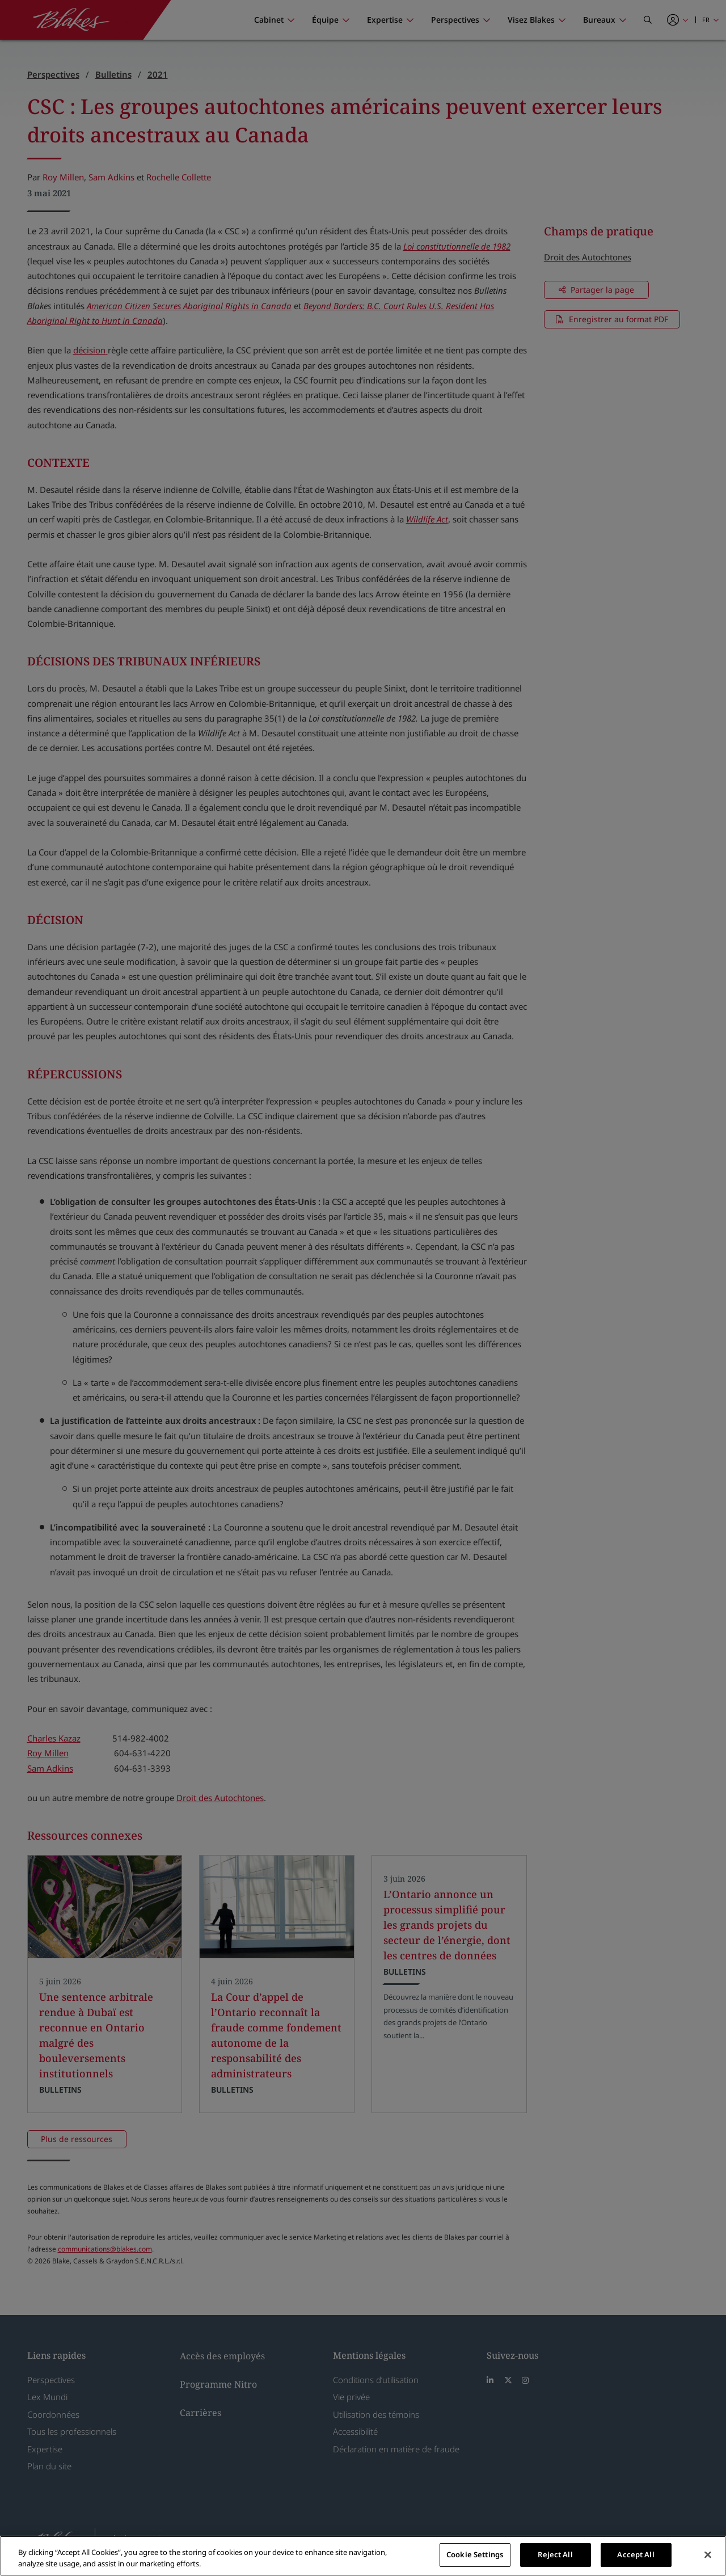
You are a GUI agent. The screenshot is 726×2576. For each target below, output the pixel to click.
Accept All (635, 2554)
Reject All (555, 2554)
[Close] (707, 2554)
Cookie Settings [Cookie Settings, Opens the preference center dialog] (474, 2554)
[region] (363, 2556)
